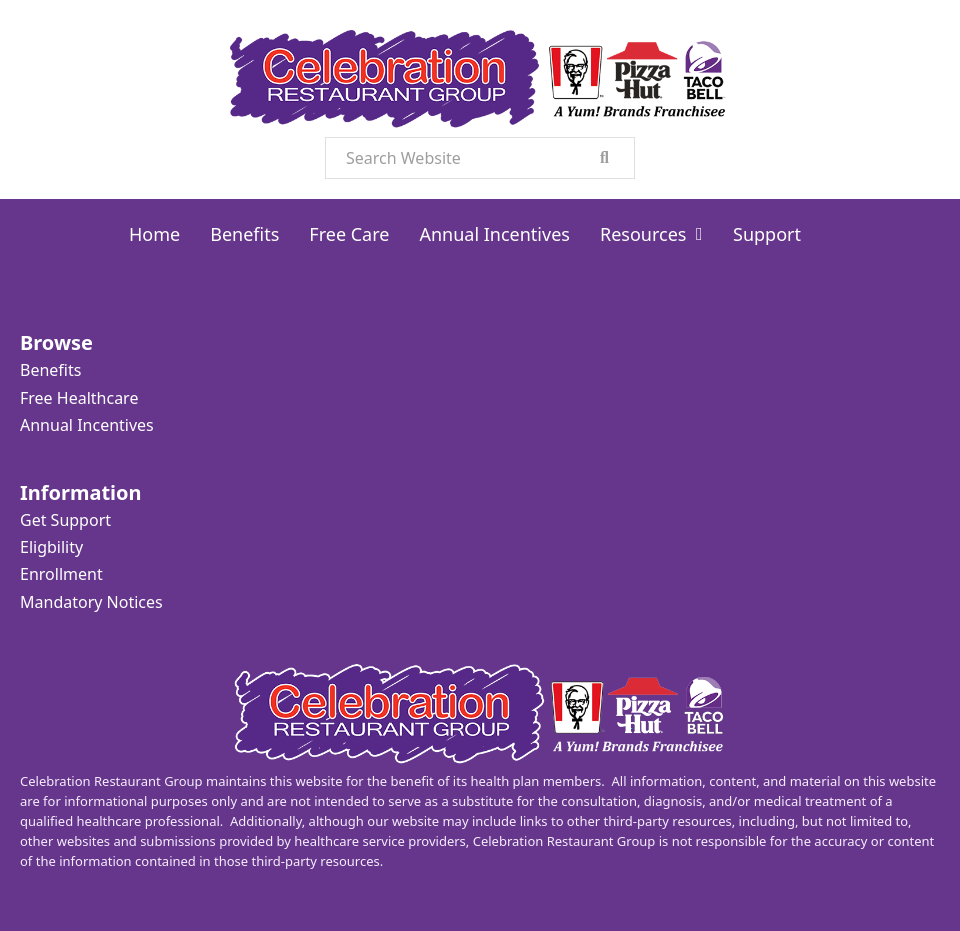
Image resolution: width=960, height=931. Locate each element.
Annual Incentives (494, 234)
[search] (605, 158)
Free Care (349, 234)
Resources (643, 234)
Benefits (244, 234)
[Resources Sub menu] (699, 234)
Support (767, 234)
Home (154, 234)
